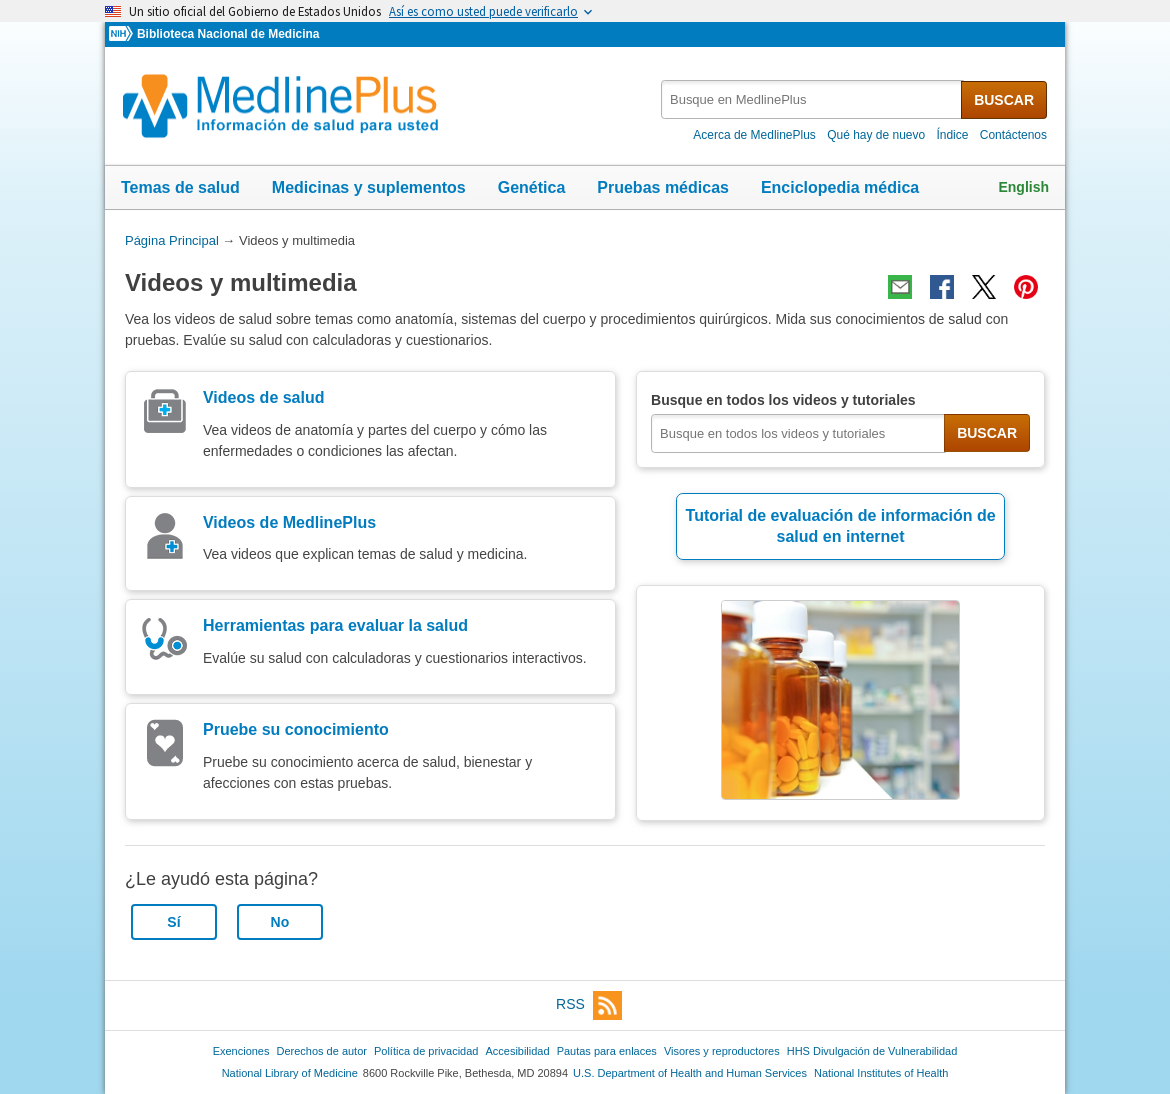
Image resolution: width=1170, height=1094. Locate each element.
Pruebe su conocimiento (296, 729)
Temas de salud (180, 187)
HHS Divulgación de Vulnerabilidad (872, 1051)
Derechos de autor (322, 1051)
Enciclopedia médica (840, 187)
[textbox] (812, 99)
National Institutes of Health (881, 1073)
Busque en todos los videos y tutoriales (783, 400)
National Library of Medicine (290, 1073)
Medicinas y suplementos (369, 187)
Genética (532, 187)
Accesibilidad (517, 1051)
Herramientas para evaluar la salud (335, 625)
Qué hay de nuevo (876, 135)
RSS (589, 1005)
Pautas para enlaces (607, 1051)
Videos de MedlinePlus (289, 522)
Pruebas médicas (663, 187)
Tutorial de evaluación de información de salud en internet (841, 526)
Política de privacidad (426, 1051)
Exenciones (241, 1051)
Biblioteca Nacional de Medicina (228, 34)
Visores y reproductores (722, 1051)
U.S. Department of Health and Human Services (690, 1073)
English (1023, 187)
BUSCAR (1004, 100)
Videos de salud (264, 397)
